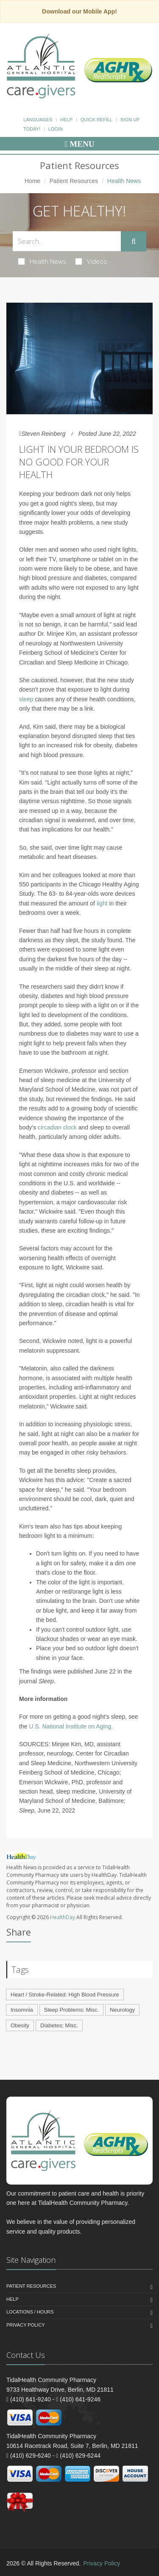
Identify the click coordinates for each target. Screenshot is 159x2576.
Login (55, 128)
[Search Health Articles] (67, 241)
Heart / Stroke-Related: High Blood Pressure (65, 1994)
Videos (91, 261)
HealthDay (62, 1917)
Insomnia (22, 2010)
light (102, 903)
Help (66, 119)
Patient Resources (74, 181)
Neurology (122, 2010)
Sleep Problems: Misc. (71, 2010)
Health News (42, 261)
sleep (26, 699)
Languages (37, 119)
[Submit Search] (133, 241)
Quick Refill (96, 119)
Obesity (20, 2025)
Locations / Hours (30, 2311)
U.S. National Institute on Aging (70, 1726)
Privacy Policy (25, 2324)
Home (32, 181)
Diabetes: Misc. (59, 2025)
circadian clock (57, 1127)
